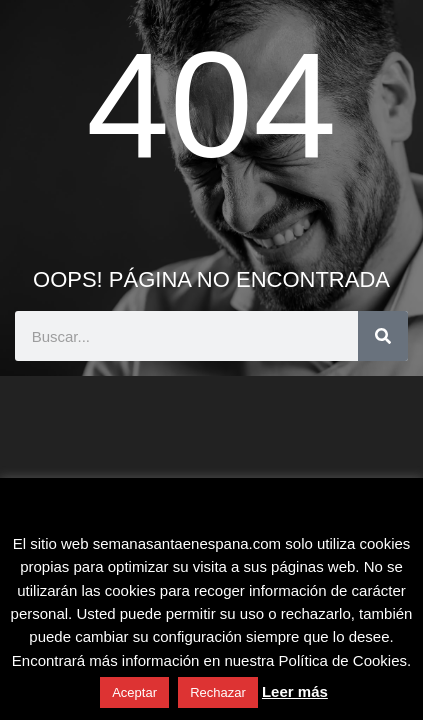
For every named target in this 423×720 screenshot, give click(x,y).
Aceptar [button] (134, 692)
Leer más (295, 691)
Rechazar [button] (218, 692)
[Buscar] (383, 336)
